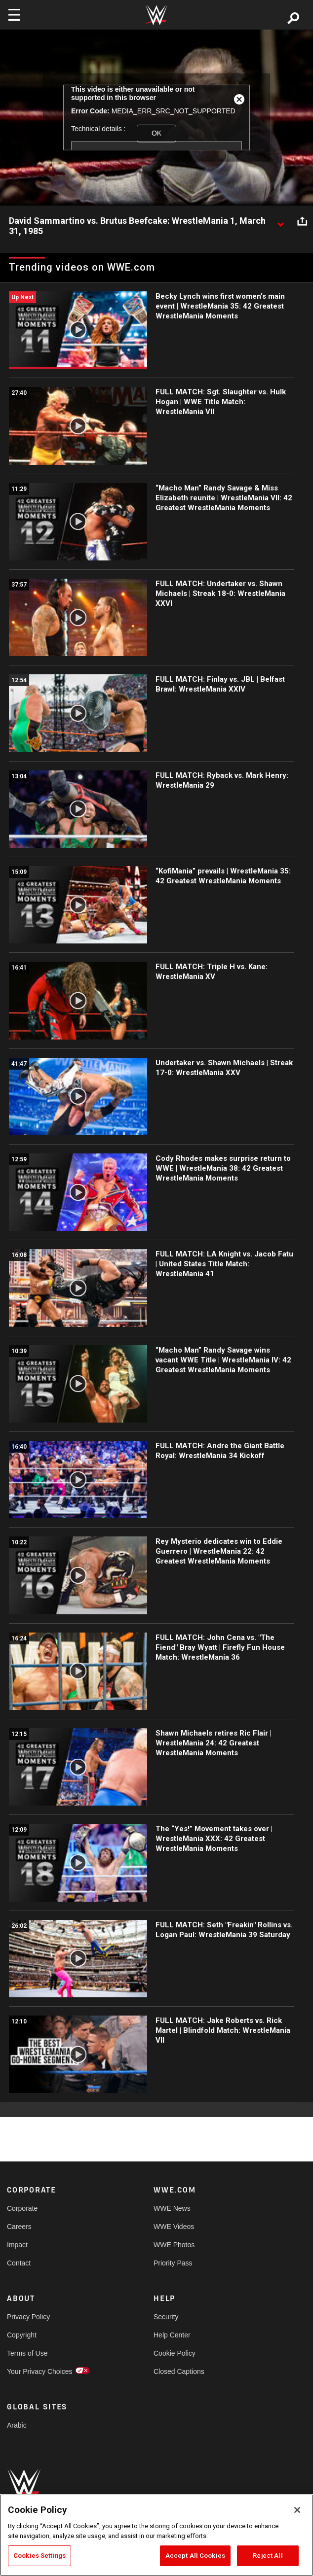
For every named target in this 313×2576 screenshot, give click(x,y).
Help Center (172, 2335)
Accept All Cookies (195, 2555)
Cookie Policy (175, 2353)
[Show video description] (280, 221)
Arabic (17, 2425)
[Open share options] (302, 221)
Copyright (22, 2335)
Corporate (22, 2208)
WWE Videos (174, 2226)
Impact (17, 2245)
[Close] (297, 2510)
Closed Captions (179, 2371)
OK (156, 133)
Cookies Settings (39, 2555)
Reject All (267, 2555)
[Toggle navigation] (14, 14)
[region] (156, 2535)
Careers (19, 2226)
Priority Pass (173, 2263)
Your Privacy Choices (40, 2371)
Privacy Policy (28, 2317)
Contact (19, 2263)
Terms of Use (27, 2353)
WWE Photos (174, 2245)
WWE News (172, 2208)
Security (166, 2317)
